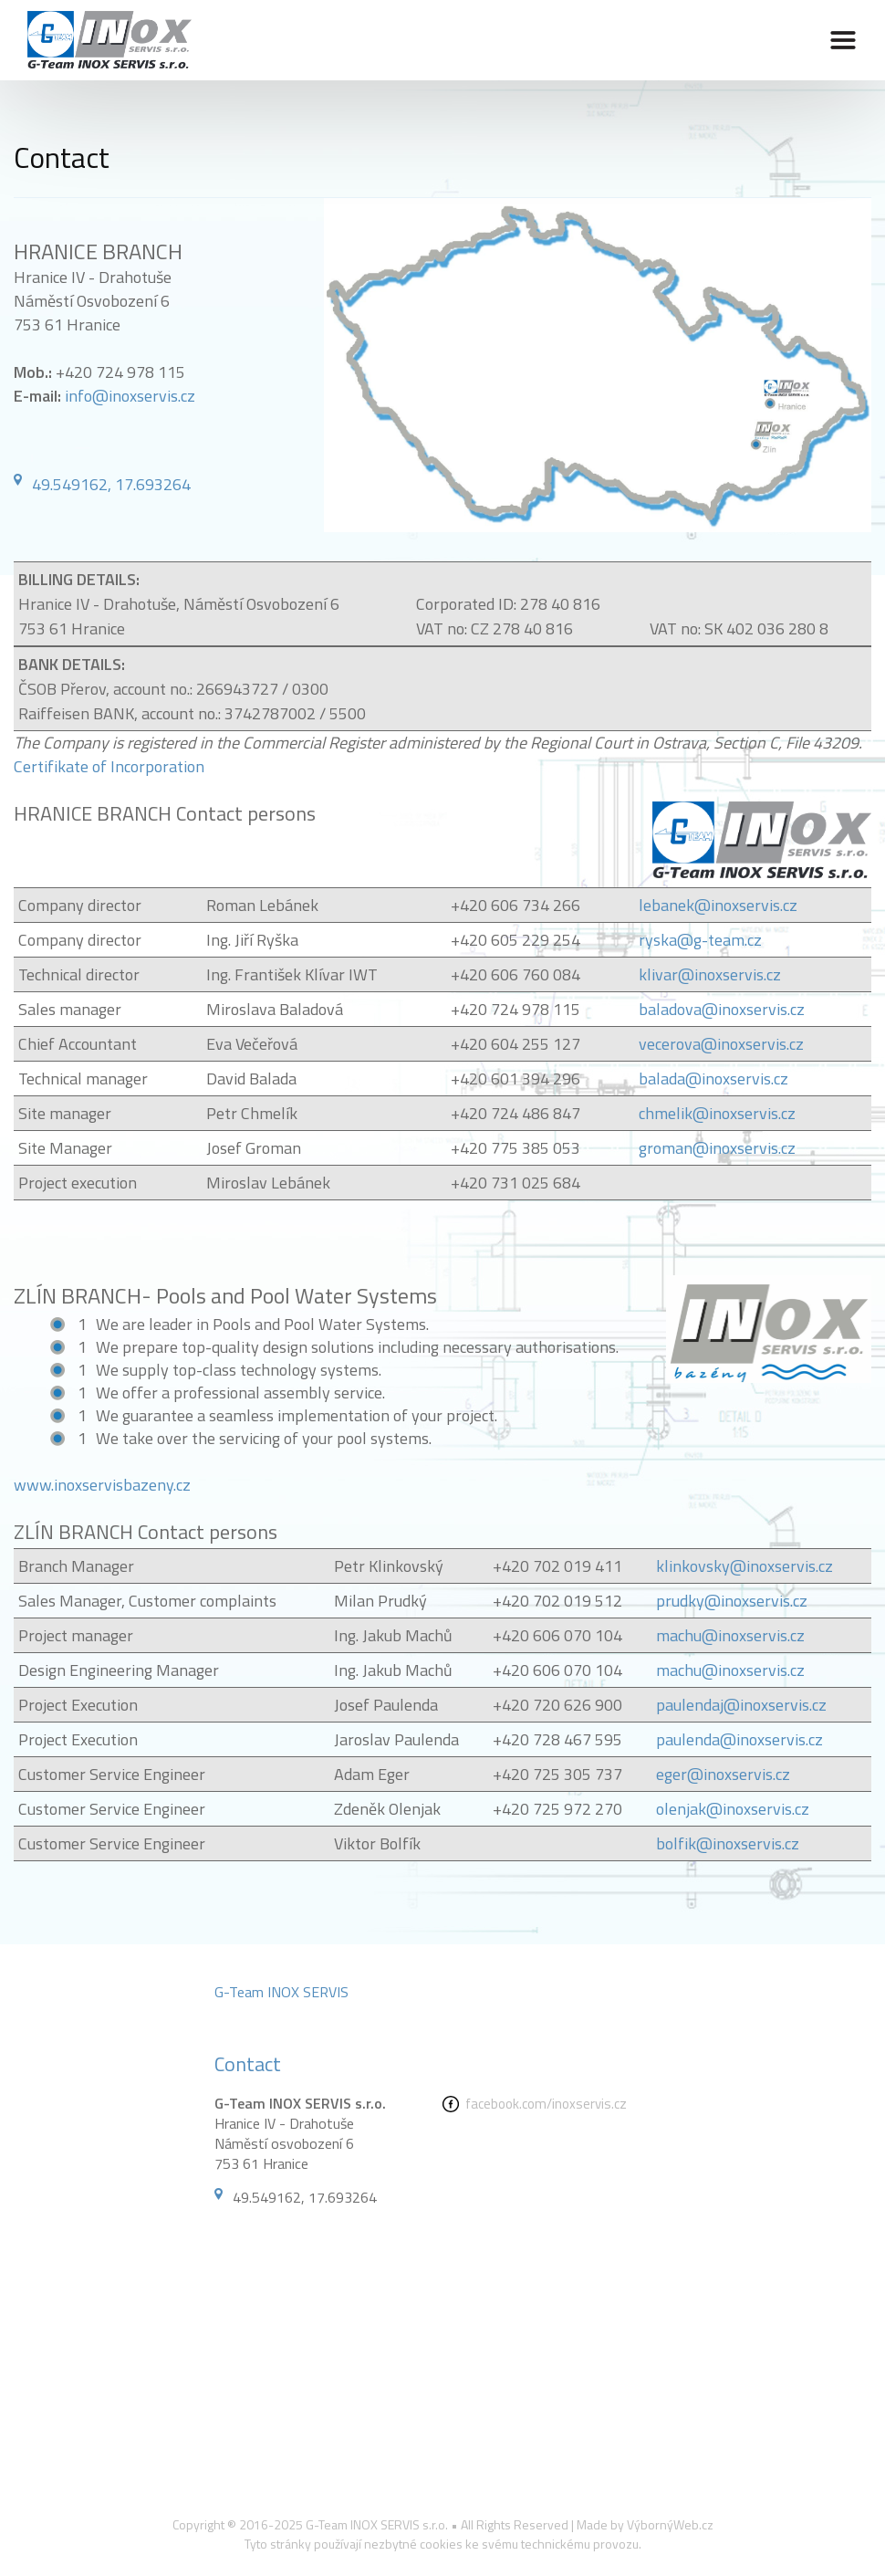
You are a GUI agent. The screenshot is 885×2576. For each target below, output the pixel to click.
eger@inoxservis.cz (723, 1774)
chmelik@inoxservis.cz (717, 1113)
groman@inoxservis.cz (717, 1148)
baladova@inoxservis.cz (722, 1009)
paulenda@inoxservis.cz (739, 1739)
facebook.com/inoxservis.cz (546, 2103)
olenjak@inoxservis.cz (732, 1808)
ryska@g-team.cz (700, 939)
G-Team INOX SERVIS (281, 1992)
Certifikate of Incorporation (109, 766)
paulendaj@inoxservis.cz (741, 1704)
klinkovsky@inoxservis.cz (744, 1566)
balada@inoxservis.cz (713, 1078)
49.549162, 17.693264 (111, 484)
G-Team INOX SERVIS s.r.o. (377, 2524)
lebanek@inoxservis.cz (718, 905)
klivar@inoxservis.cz (710, 974)
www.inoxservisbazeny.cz (102, 1484)
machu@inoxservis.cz (730, 1635)
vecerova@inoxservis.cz (721, 1043)
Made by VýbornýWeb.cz (645, 2524)
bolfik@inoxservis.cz (727, 1843)
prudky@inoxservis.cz (731, 1600)
